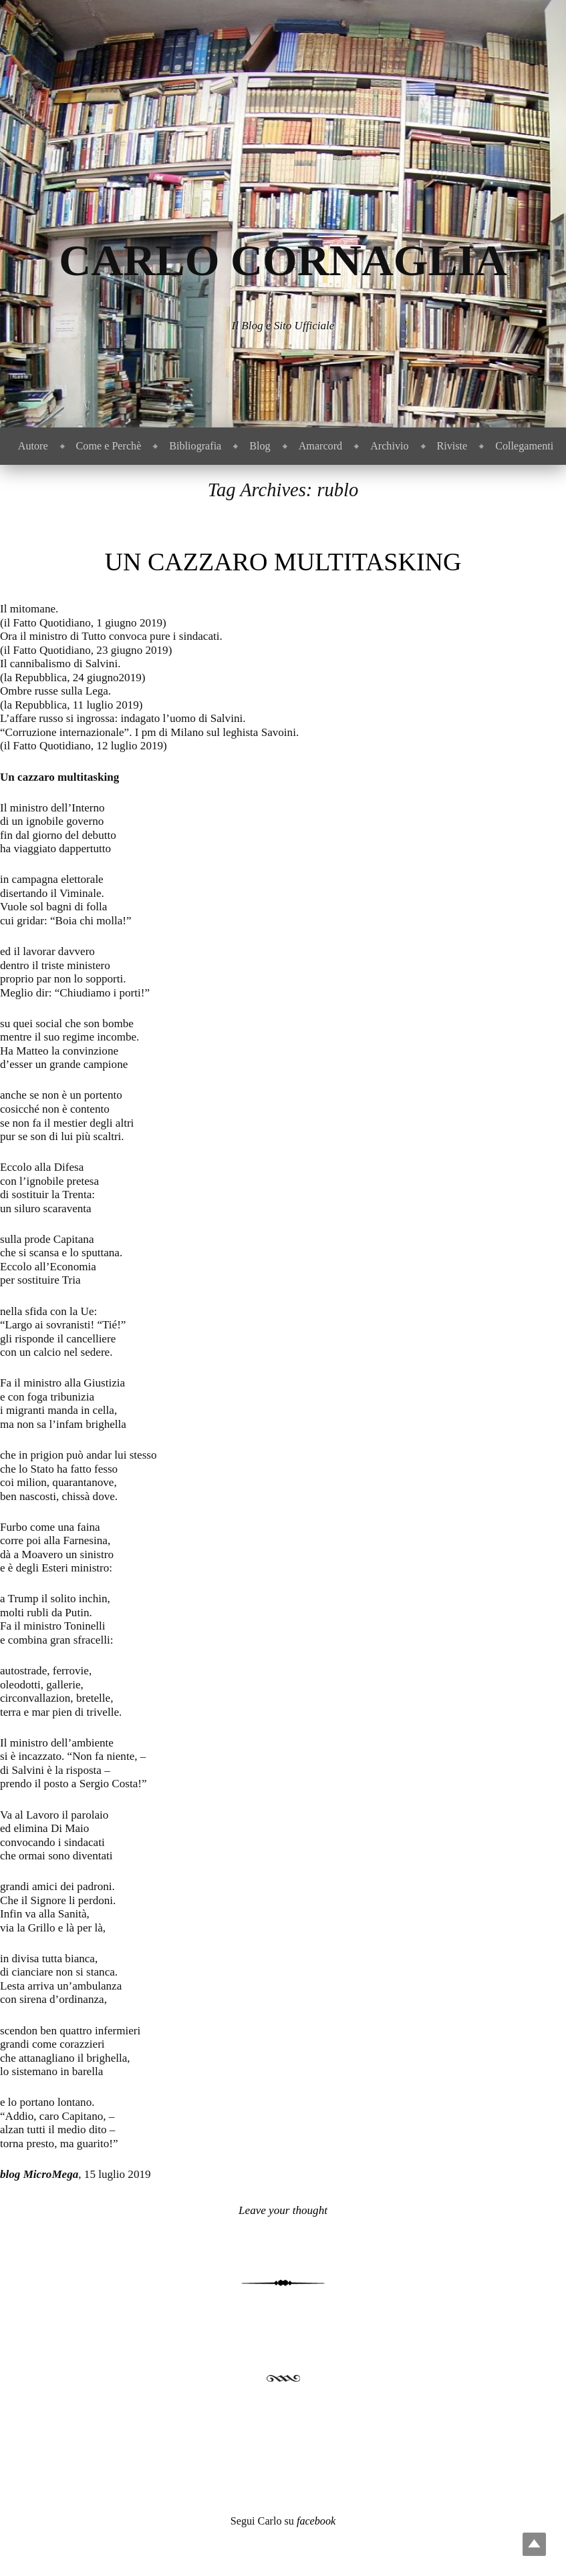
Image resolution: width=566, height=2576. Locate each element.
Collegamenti (524, 445)
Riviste (452, 445)
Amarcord (320, 445)
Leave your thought (283, 2210)
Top (534, 2544)
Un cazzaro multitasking (283, 562)
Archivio (389, 445)
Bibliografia (195, 445)
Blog (259, 445)
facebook (316, 2521)
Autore (33, 445)
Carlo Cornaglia (283, 260)
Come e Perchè (109, 445)
